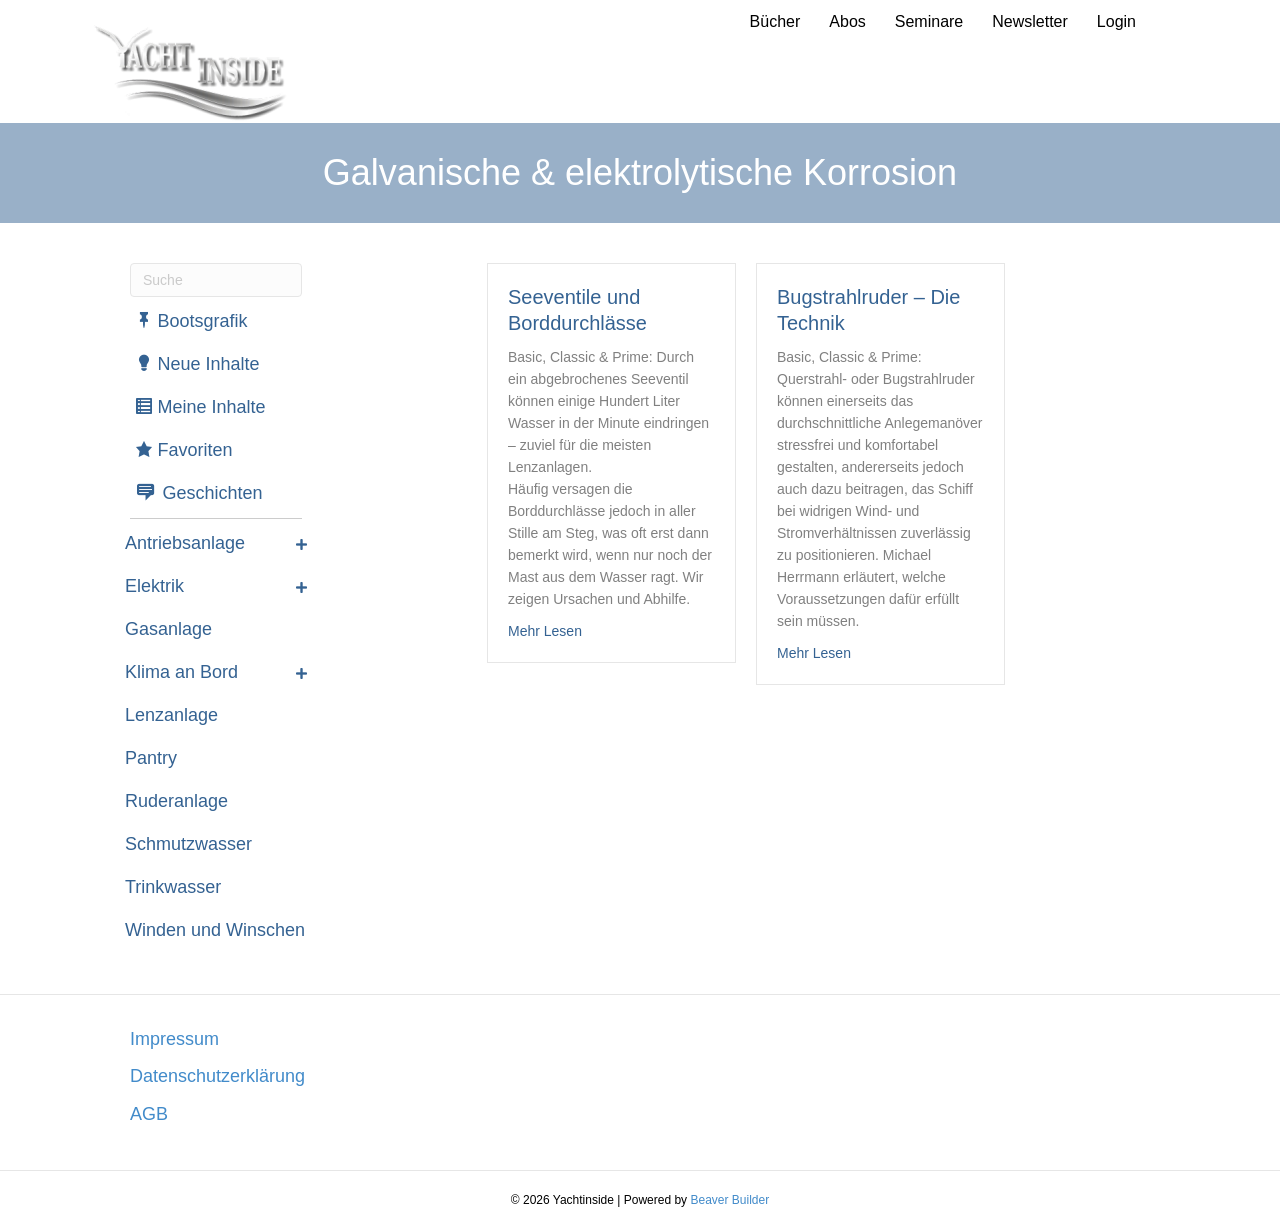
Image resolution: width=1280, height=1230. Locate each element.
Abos (847, 21)
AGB (149, 1114)
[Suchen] (216, 280)
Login (1116, 21)
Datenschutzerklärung (217, 1076)
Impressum (174, 1039)
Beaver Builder (729, 1200)
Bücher (775, 21)
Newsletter (1030, 21)
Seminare (929, 21)
